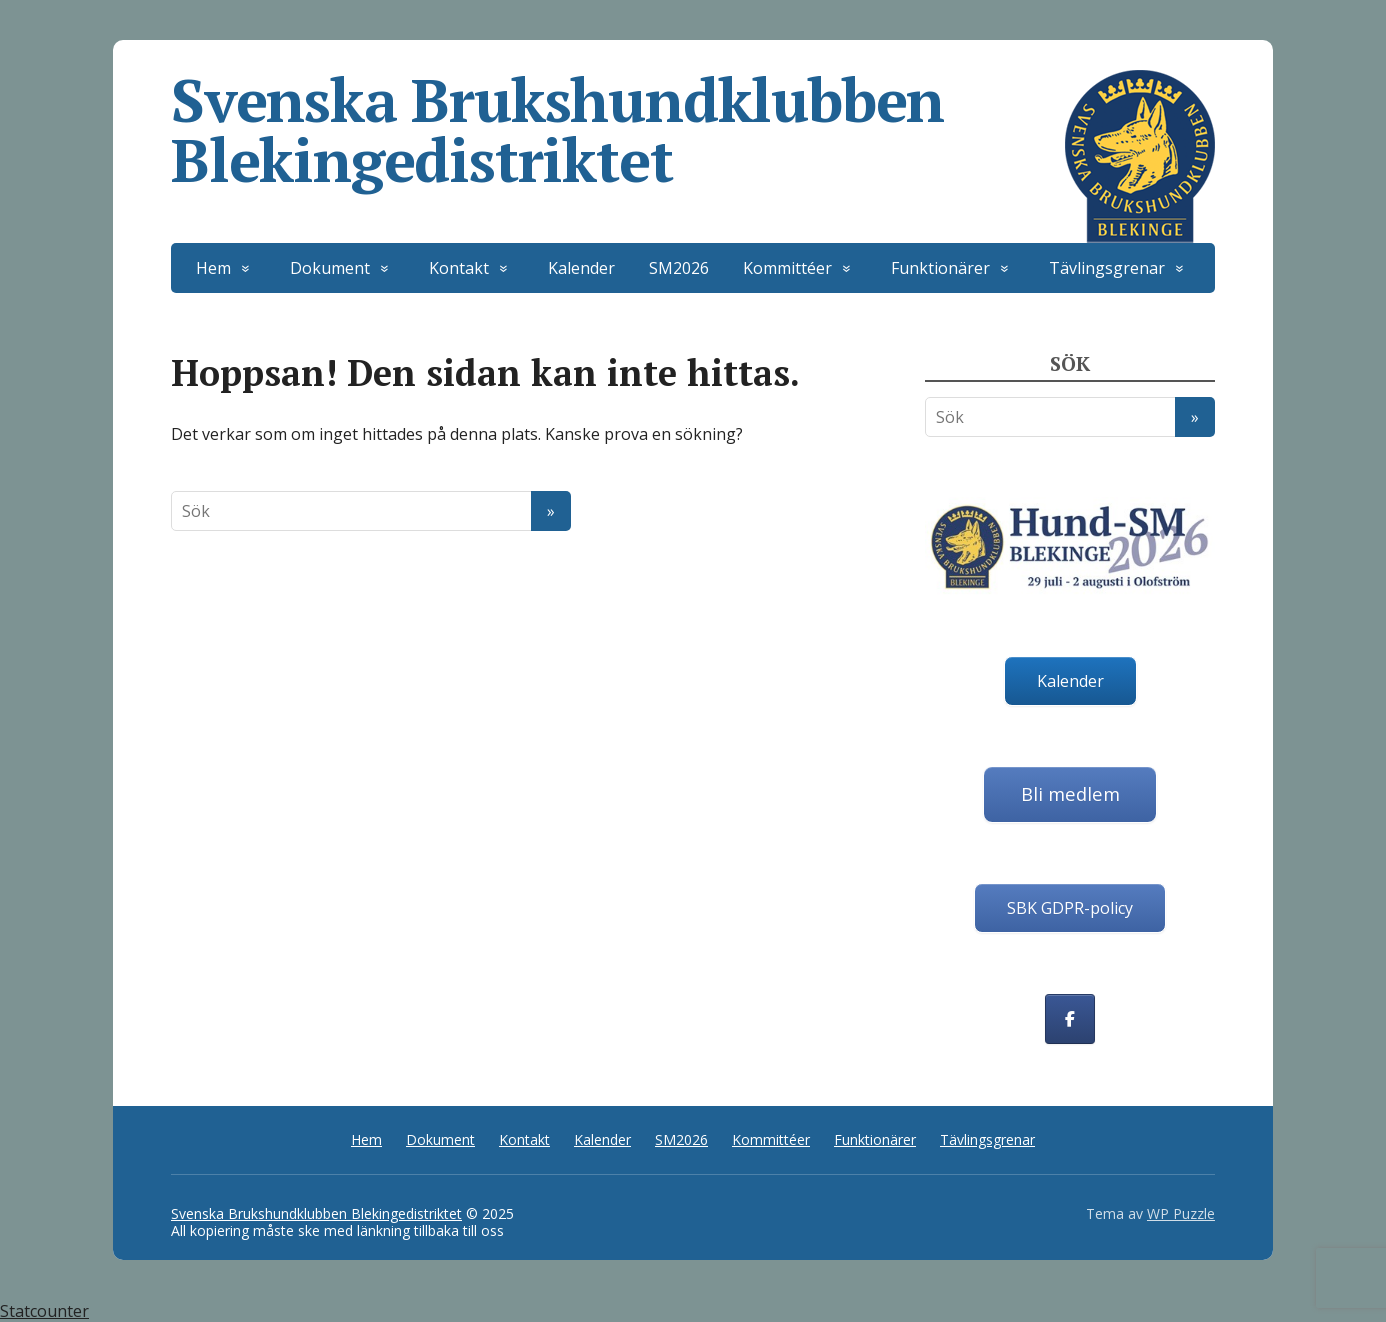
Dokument (330, 268)
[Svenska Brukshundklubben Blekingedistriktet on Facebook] (1070, 1019)
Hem (213, 268)
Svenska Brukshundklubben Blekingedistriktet (693, 130)
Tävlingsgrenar (1107, 268)
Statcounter (44, 1311)
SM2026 (679, 268)
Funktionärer (940, 268)
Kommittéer (787, 268)
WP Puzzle (1181, 1213)
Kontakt (459, 268)
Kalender (581, 268)
